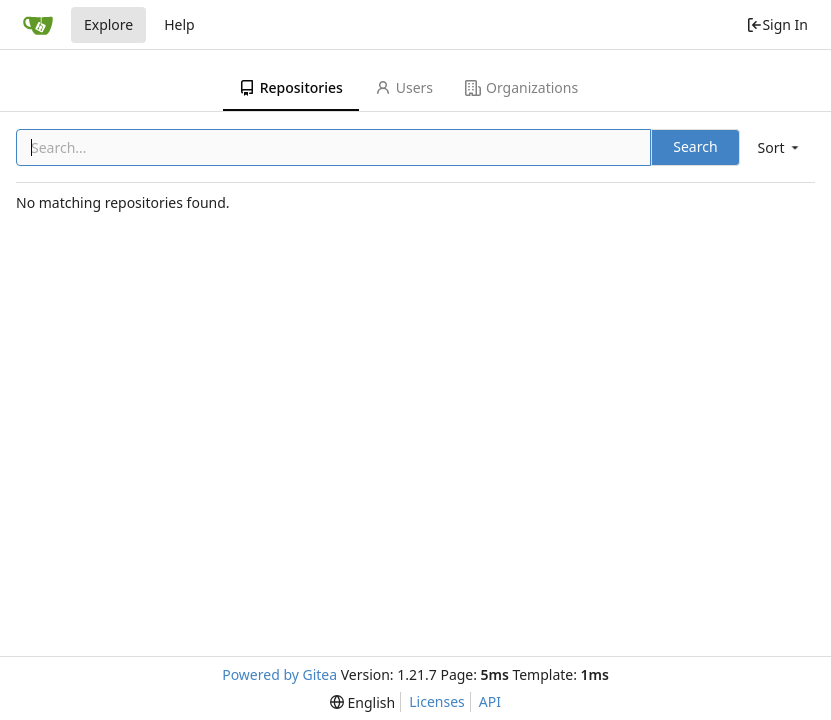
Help (179, 24)
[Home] (38, 25)
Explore (108, 24)
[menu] (780, 147)
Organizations (521, 87)
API (490, 701)
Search (695, 146)
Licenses (437, 701)
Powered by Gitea (279, 674)
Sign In (777, 24)
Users (404, 87)
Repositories (291, 87)
